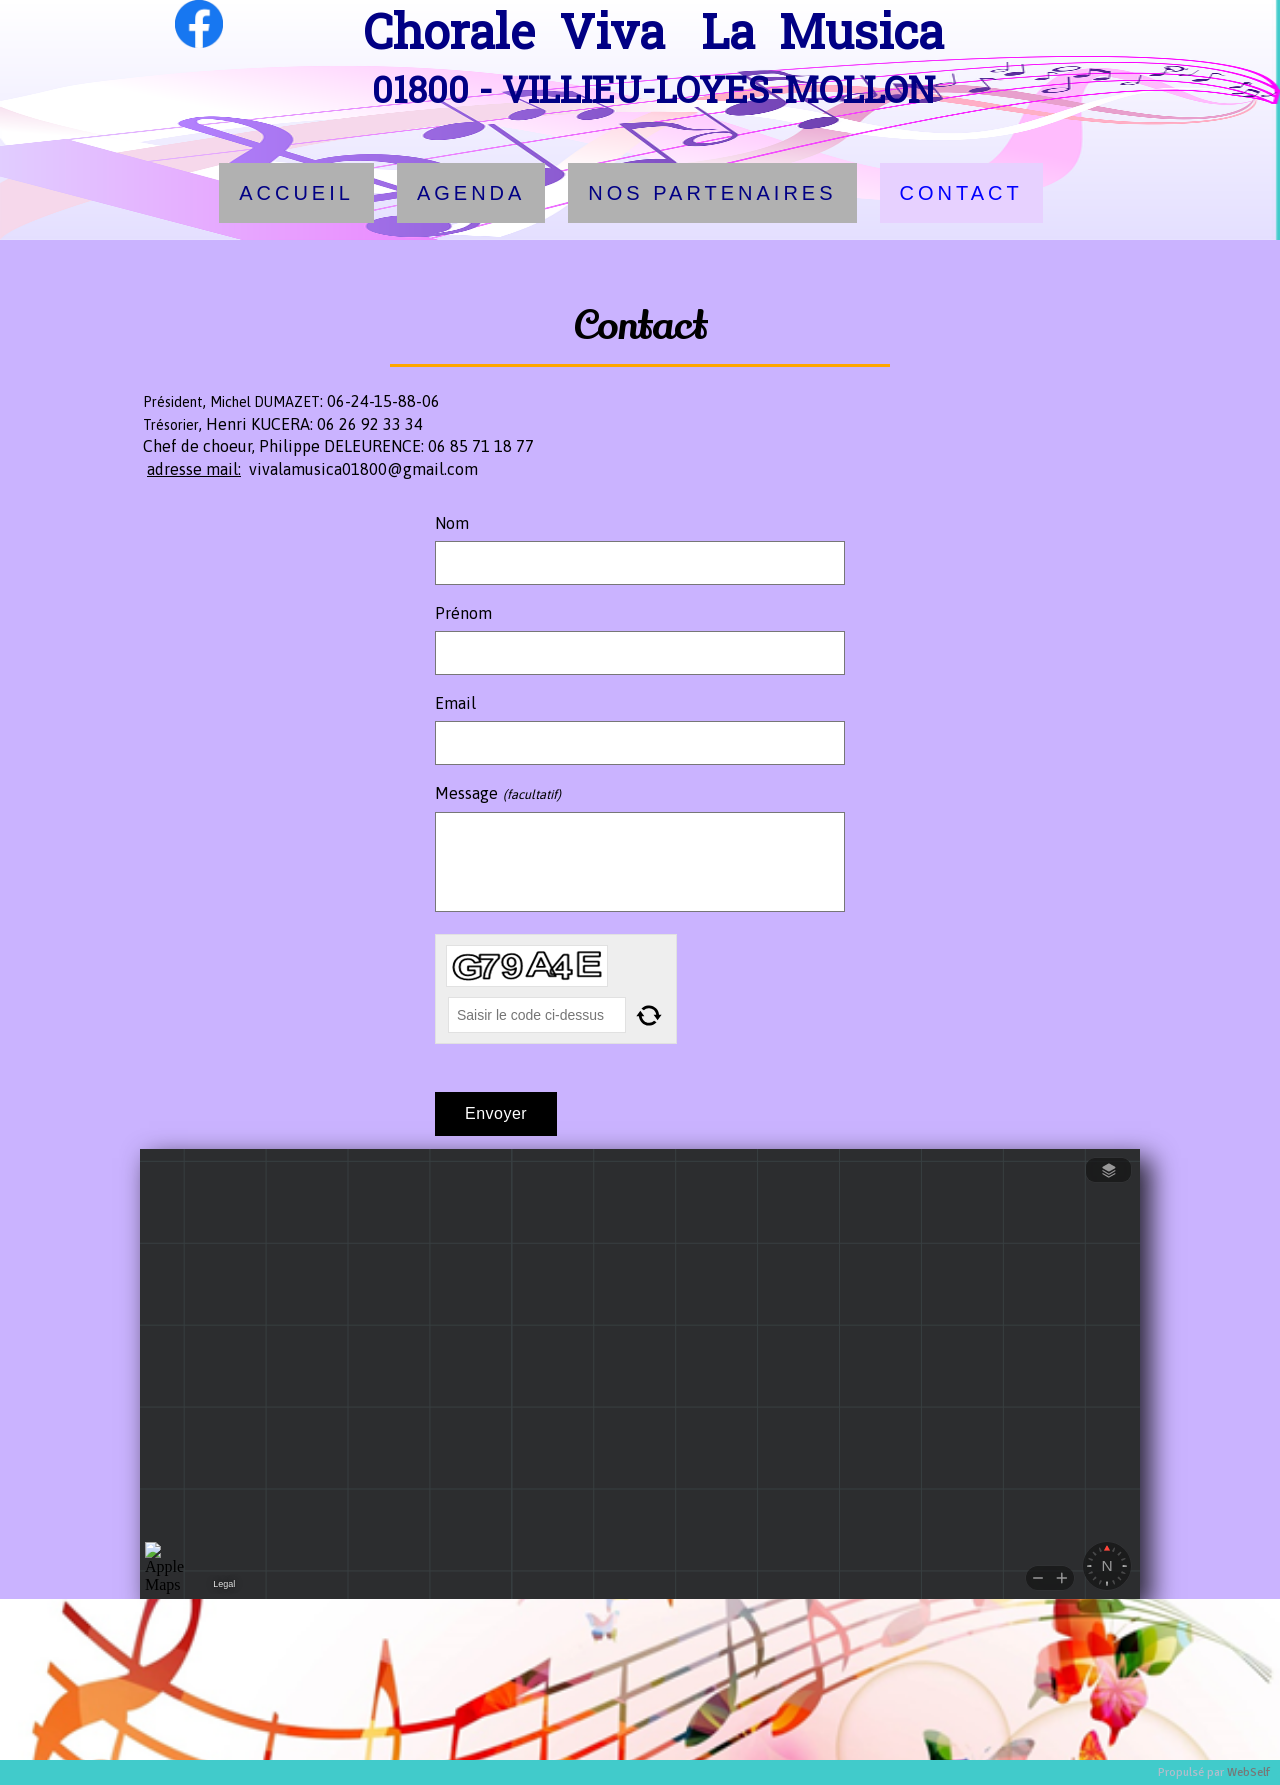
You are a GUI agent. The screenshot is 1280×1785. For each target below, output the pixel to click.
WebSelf (1248, 1772)
